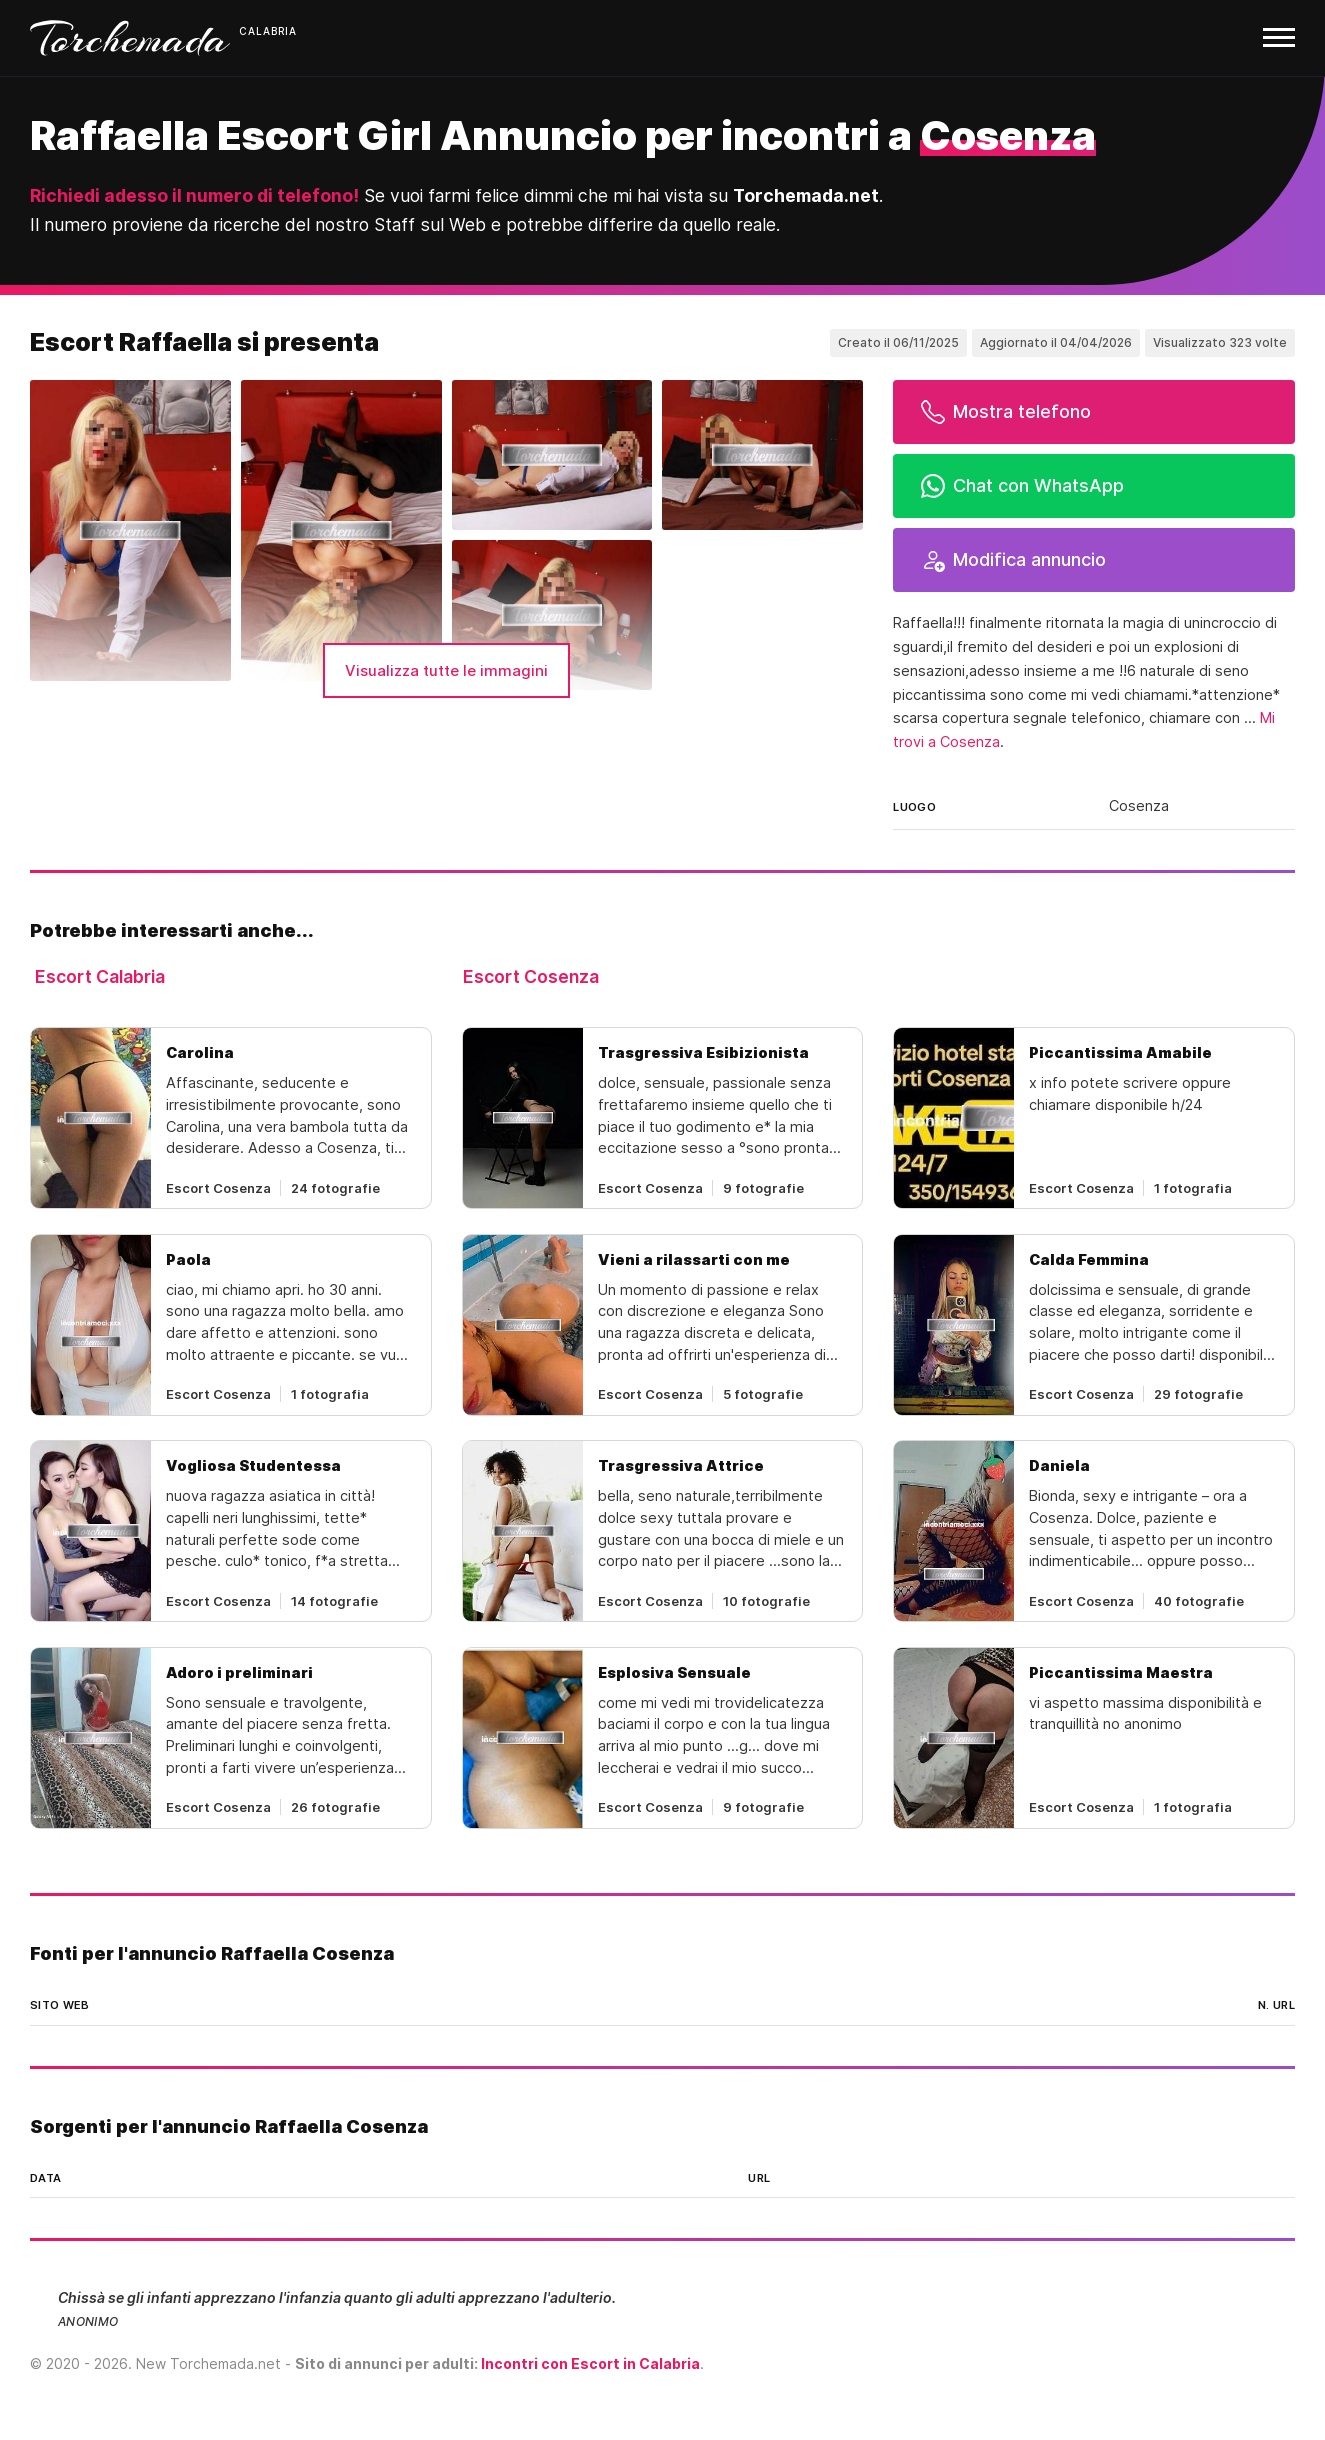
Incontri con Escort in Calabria (590, 2363)
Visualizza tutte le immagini (446, 670)
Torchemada (130, 38)
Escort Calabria (100, 976)
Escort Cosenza (531, 976)
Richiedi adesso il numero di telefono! (194, 195)
